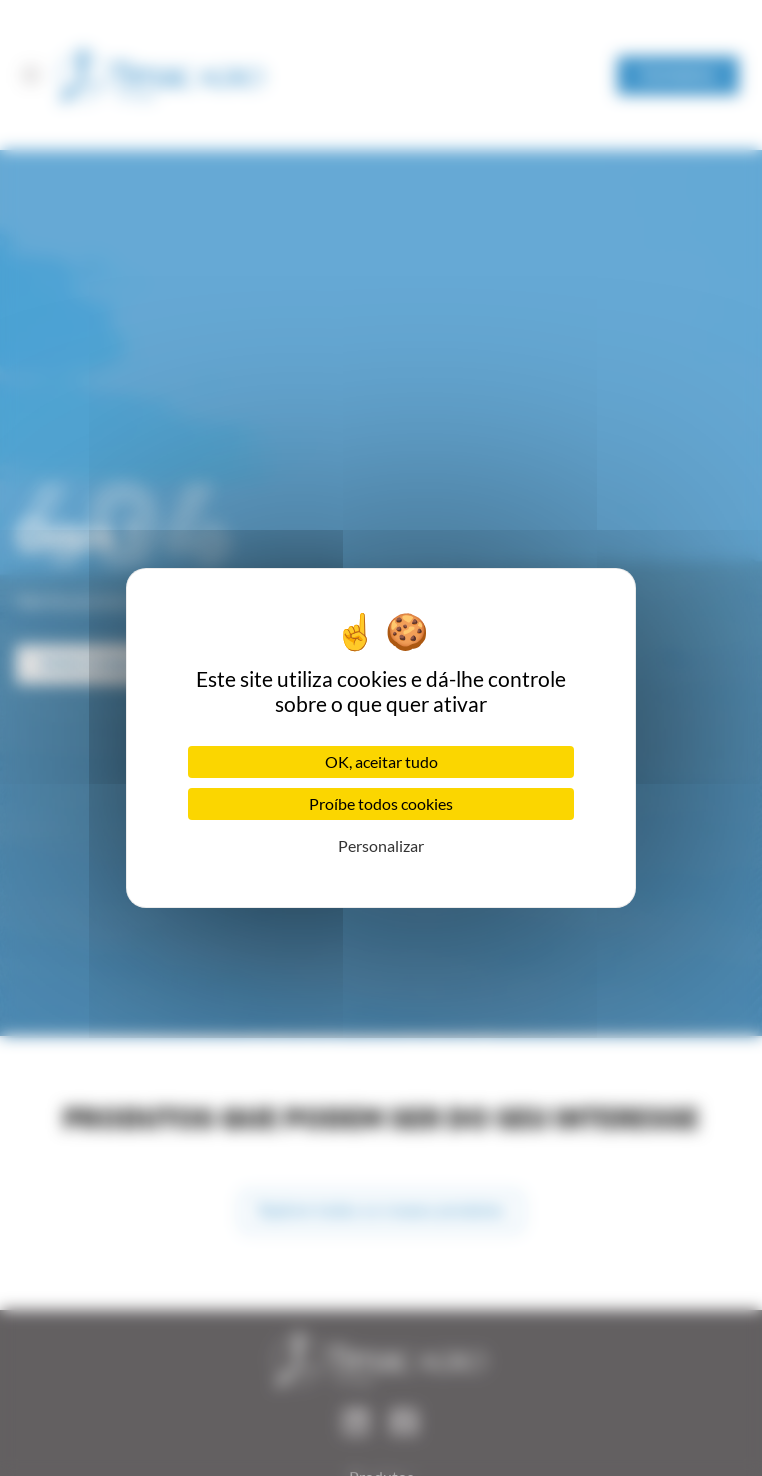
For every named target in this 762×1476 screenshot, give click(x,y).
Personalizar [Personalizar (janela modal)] (381, 845)
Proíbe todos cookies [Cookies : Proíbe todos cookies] (381, 803)
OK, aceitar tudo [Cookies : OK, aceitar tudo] (381, 761)
